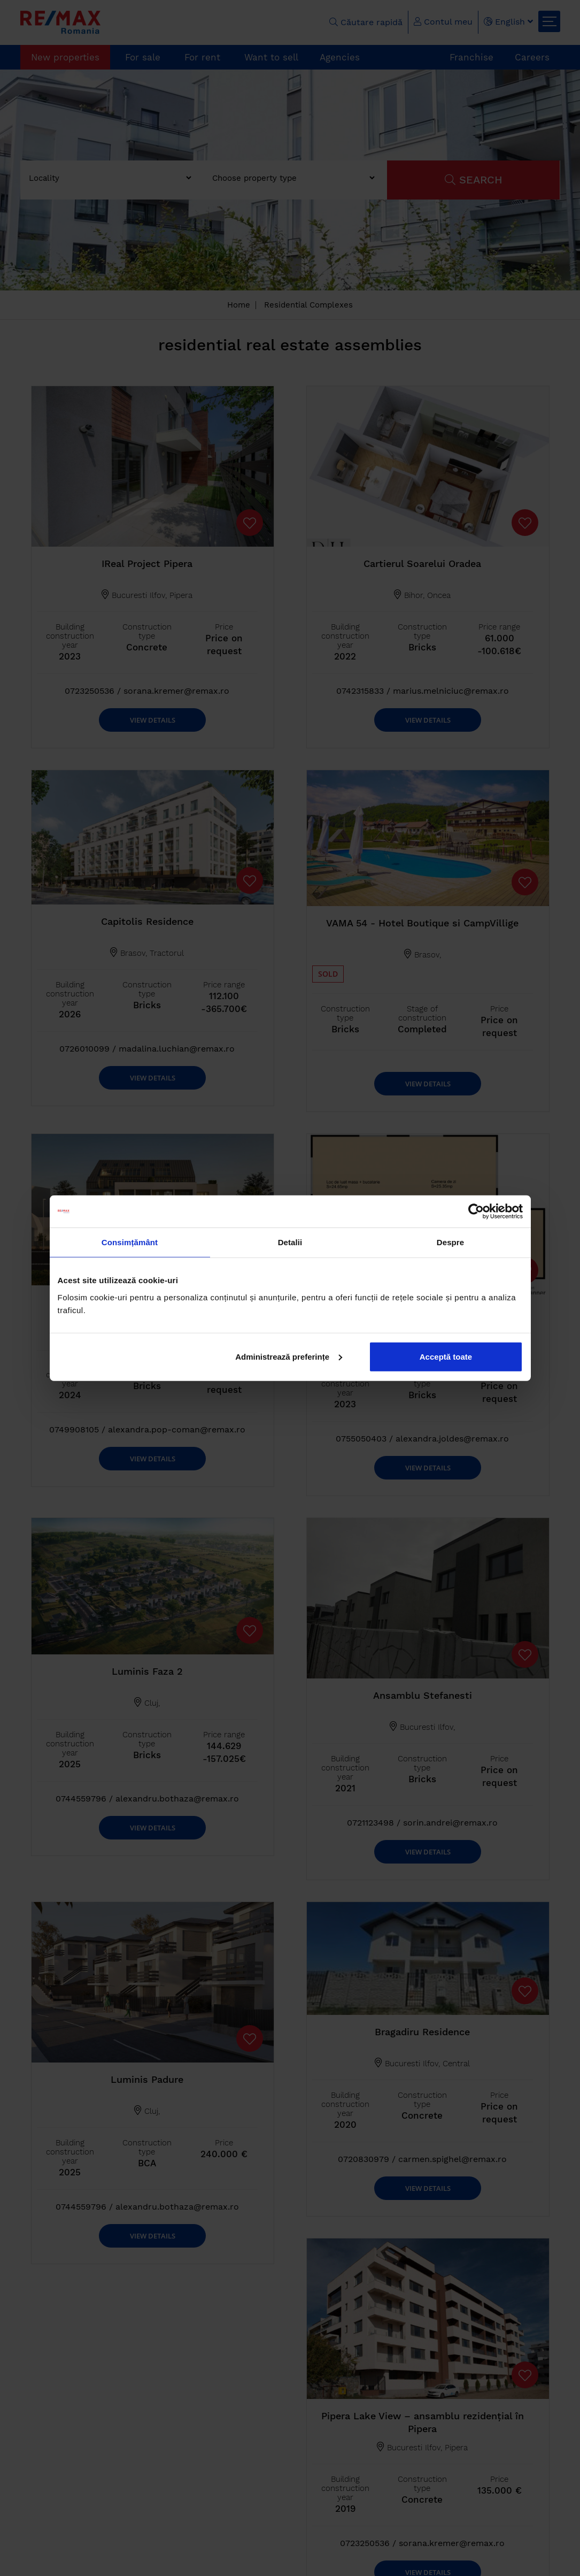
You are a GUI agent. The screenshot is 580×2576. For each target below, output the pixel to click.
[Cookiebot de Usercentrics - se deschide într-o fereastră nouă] (476, 1211)
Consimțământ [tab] (130, 1242)
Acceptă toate (446, 1356)
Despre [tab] (450, 1242)
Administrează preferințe (288, 1356)
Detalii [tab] (290, 1242)
